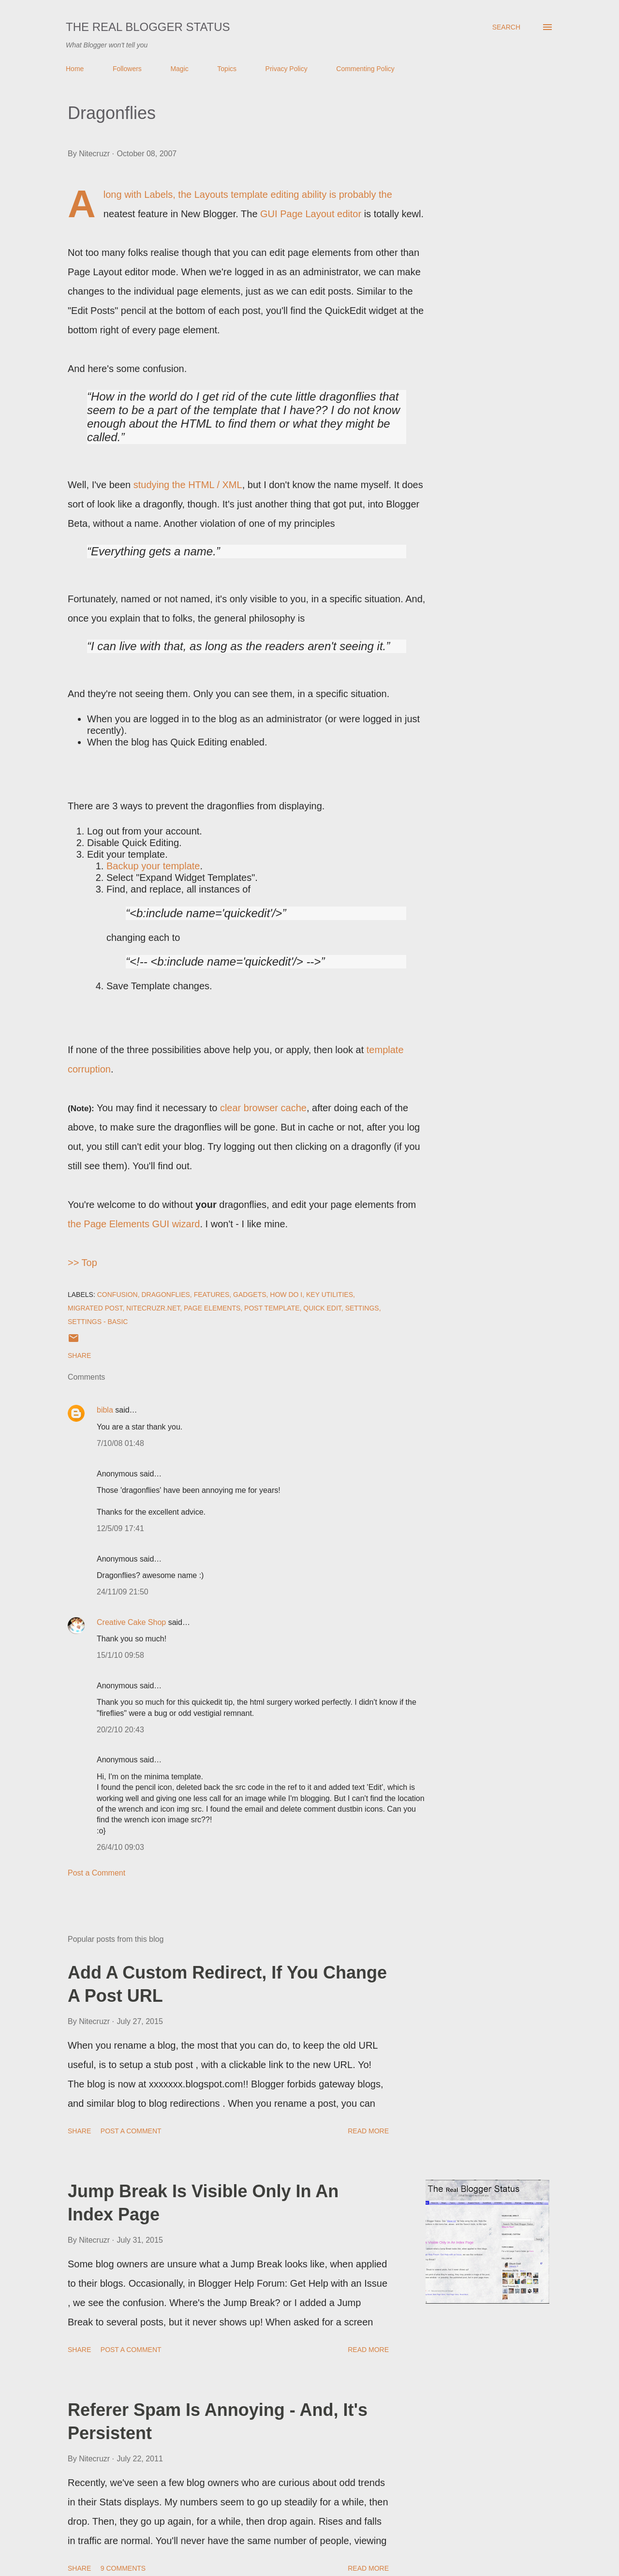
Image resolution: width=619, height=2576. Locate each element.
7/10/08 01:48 (120, 1443)
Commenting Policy (365, 69)
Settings (362, 1308)
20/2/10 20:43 (120, 1730)
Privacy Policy (286, 69)
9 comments (123, 2568)
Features (212, 1294)
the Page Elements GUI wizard (134, 1224)
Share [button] (79, 1355)
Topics (226, 69)
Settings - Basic (98, 1321)
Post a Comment (96, 1873)
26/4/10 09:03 (120, 1847)
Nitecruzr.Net (153, 1308)
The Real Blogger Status (148, 26)
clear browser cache (263, 1107)
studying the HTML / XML (187, 484)
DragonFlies (166, 1294)
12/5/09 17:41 (120, 1528)
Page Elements (212, 1308)
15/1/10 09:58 (120, 1655)
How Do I (286, 1294)
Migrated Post (95, 1308)
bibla (105, 1410)
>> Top (82, 1262)
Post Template (271, 1308)
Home (75, 69)
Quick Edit (322, 1308)
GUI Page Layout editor (310, 213)
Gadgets (249, 1294)
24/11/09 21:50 (122, 1592)
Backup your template (153, 866)
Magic (179, 69)
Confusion (117, 1294)
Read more (368, 2131)
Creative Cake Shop (131, 1622)
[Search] (506, 27)
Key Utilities (329, 1294)
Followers (127, 69)
